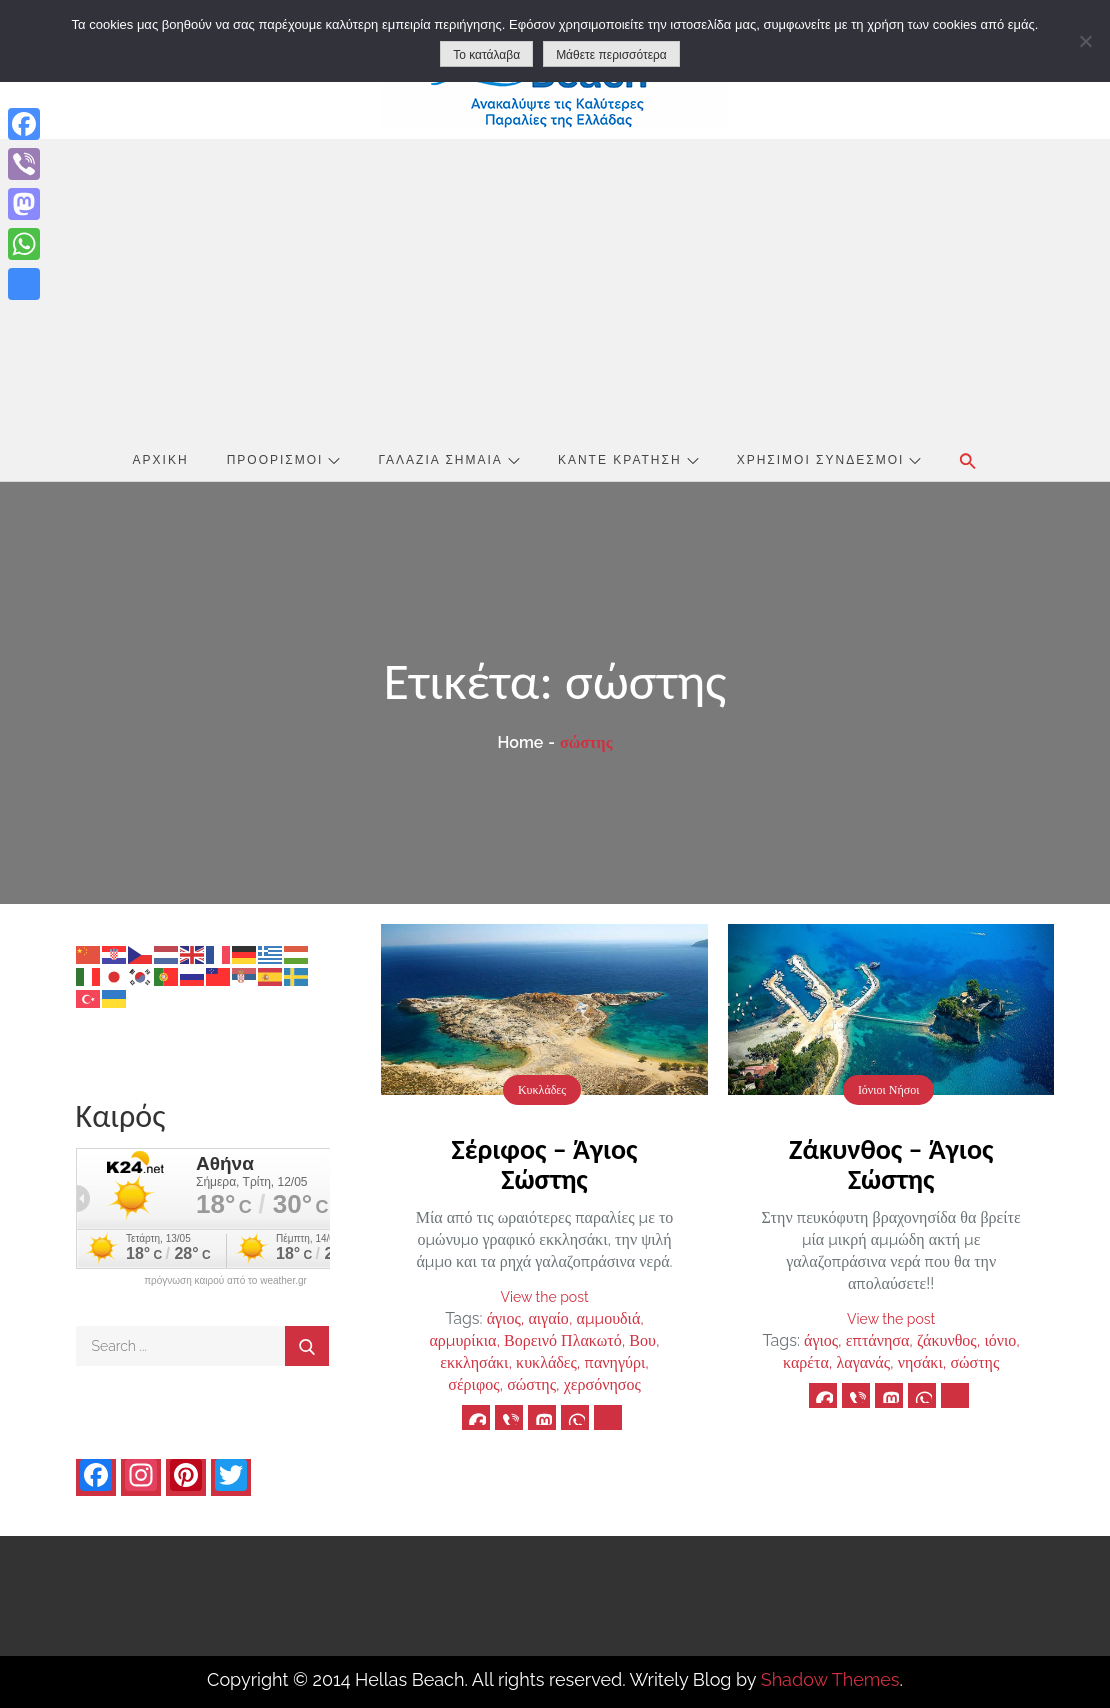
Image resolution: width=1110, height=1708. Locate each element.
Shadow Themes (830, 1679)
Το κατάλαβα (486, 55)
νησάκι (920, 1362)
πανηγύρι (615, 1362)
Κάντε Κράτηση (628, 460)
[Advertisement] (555, 289)
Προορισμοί (284, 460)
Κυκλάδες (542, 1090)
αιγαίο (548, 1318)
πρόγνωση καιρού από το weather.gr (225, 1281)
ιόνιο (1000, 1340)
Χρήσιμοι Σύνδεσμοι (829, 460)
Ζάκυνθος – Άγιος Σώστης (891, 1164)
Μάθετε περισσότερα (611, 55)
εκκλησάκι (474, 1362)
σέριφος (473, 1384)
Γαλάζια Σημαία (449, 460)
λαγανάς (864, 1362)
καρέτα (806, 1362)
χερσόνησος (602, 1384)
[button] (968, 461)
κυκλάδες (546, 1362)
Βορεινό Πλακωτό (563, 1340)
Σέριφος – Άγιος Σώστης (545, 1164)
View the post (544, 1297)
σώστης (531, 1384)
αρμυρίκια (462, 1340)
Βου (642, 1340)
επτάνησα (878, 1340)
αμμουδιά (609, 1318)
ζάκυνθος (947, 1340)
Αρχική (161, 460)
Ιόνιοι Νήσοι (889, 1090)
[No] (1085, 41)
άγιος (504, 1318)
